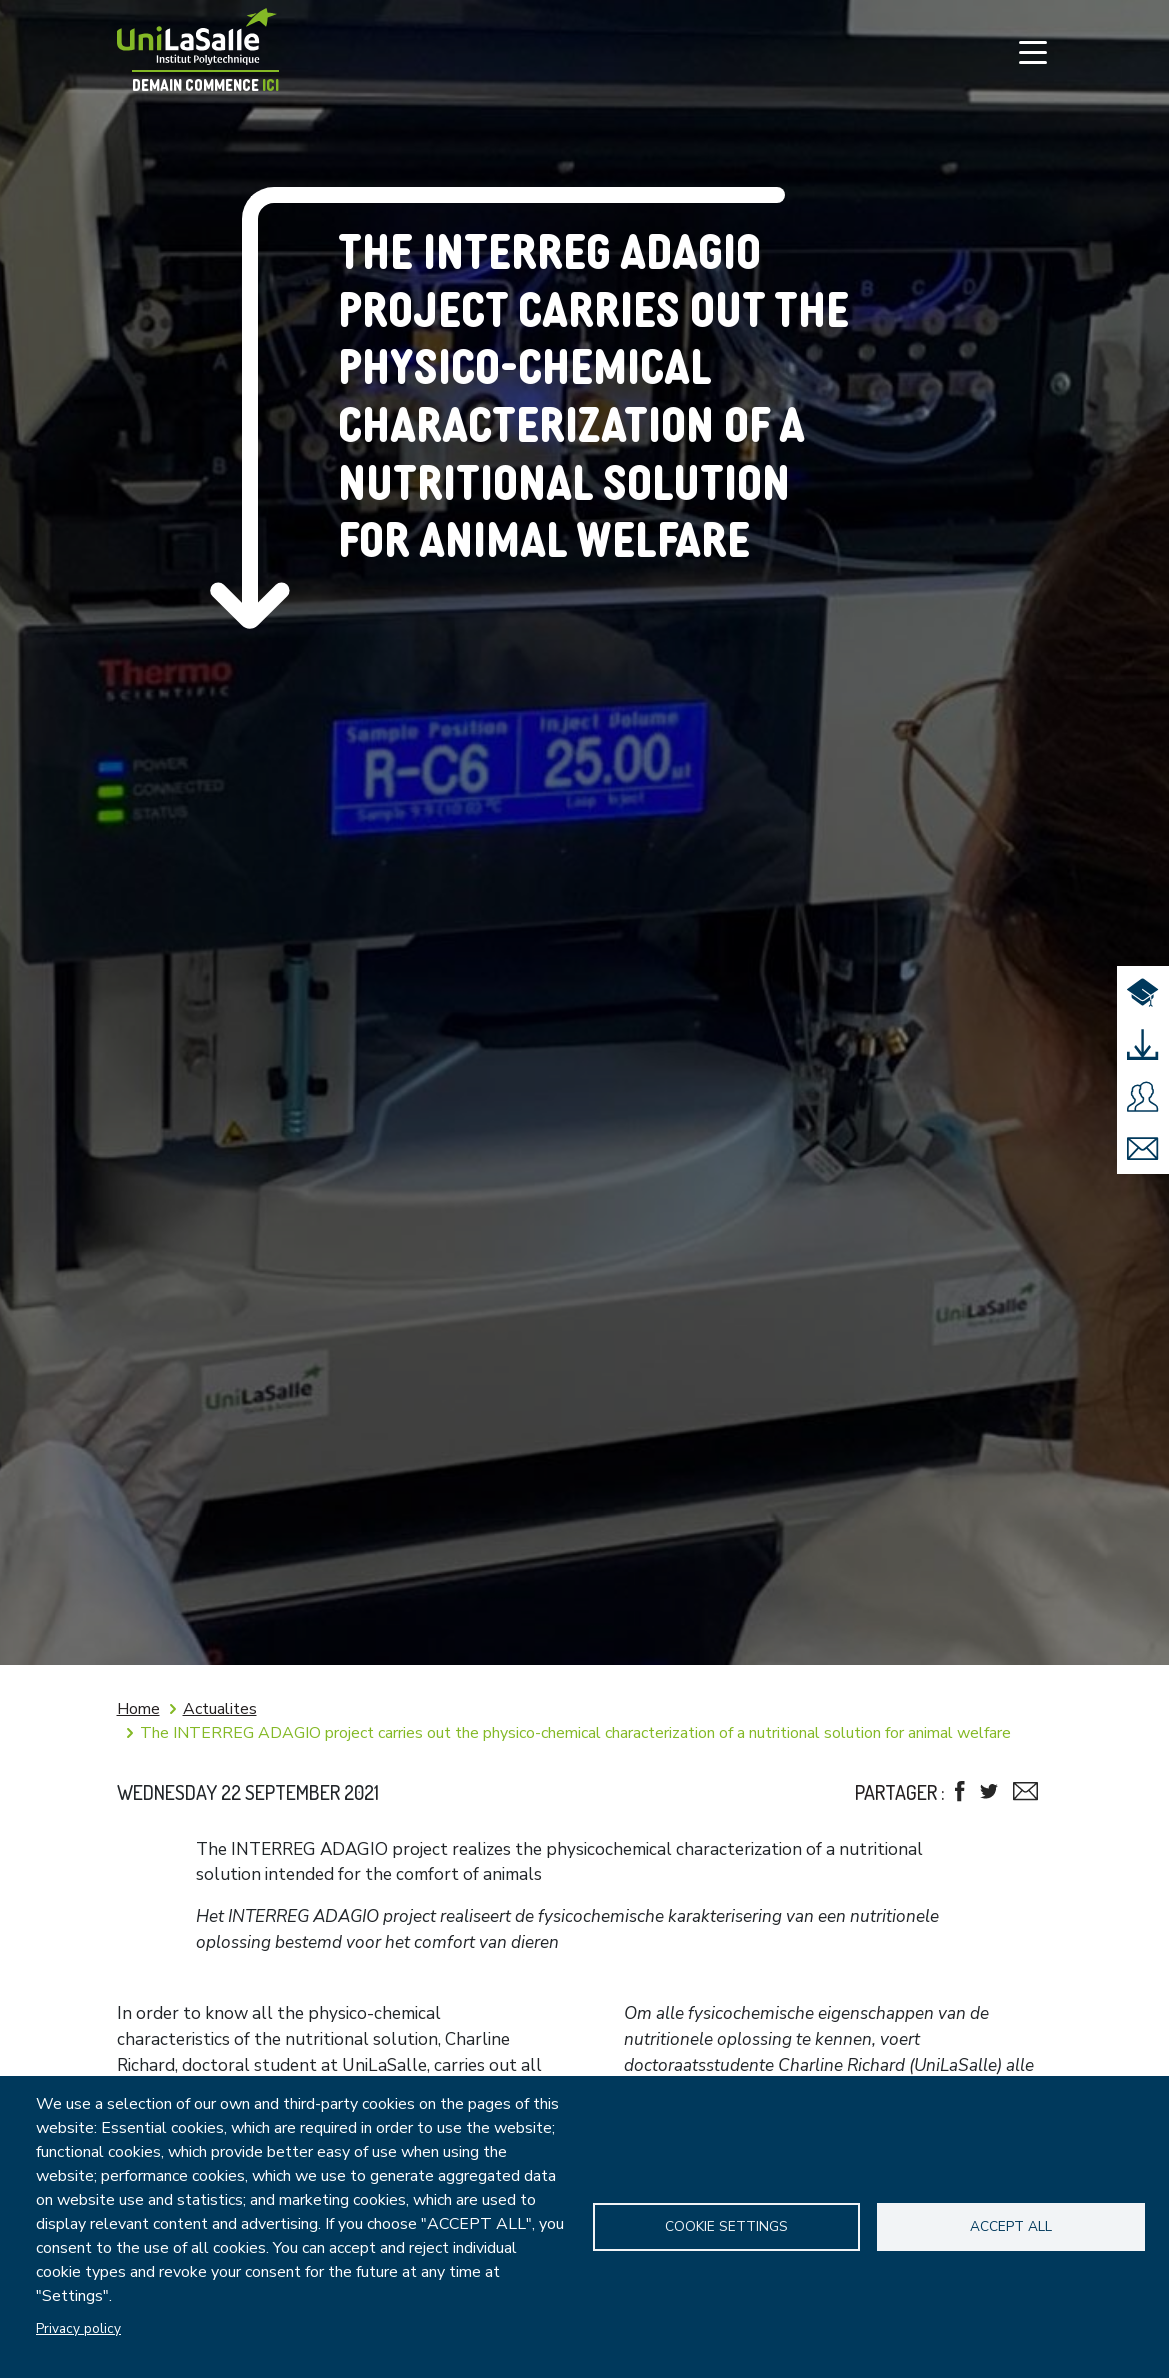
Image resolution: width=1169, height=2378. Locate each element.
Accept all (1011, 2226)
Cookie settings (726, 2226)
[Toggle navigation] (1033, 52)
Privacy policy (78, 2328)
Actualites (220, 1709)
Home (138, 1709)
